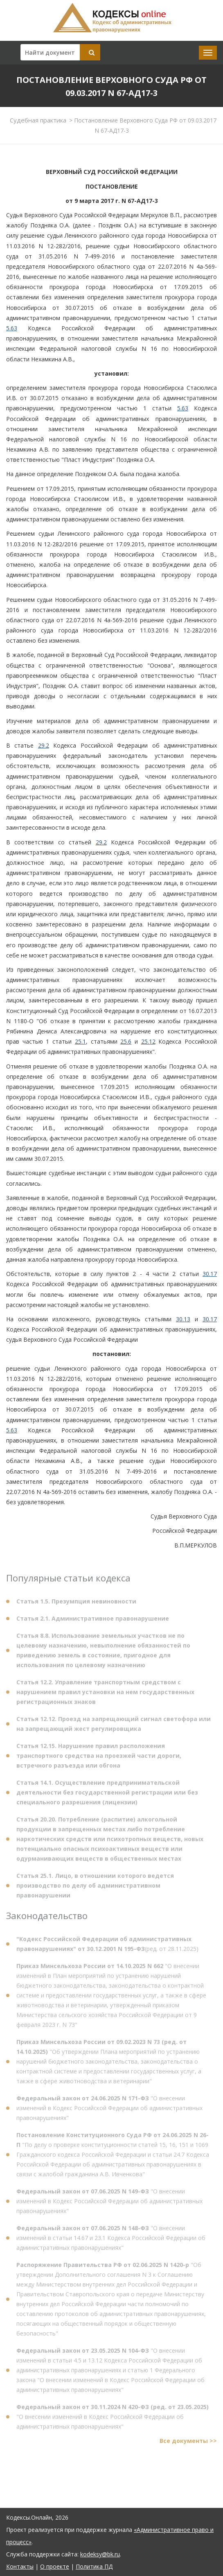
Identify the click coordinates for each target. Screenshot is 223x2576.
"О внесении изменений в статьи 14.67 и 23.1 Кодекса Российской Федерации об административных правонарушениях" (110, 2241)
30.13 (183, 1319)
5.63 (11, 328)
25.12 (148, 1041)
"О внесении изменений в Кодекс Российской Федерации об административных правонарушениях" (109, 2111)
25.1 (80, 1041)
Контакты (20, 2566)
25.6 (125, 1041)
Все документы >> (188, 2444)
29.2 (43, 745)
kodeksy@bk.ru (100, 2554)
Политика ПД (94, 2566)
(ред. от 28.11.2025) (107, 1947)
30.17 (210, 1274)
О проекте (54, 2566)
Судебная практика (38, 120)
